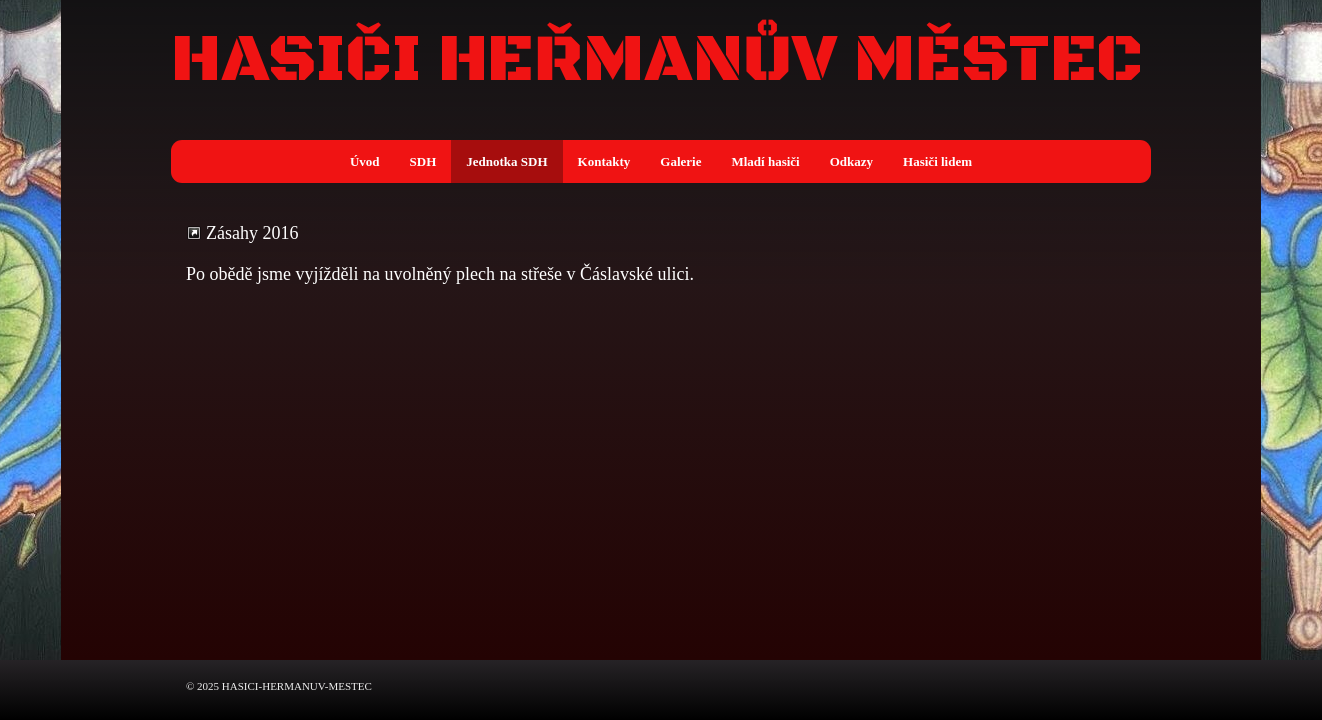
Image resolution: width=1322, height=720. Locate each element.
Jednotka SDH (506, 161)
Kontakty (604, 161)
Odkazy (851, 161)
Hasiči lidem (937, 161)
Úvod (365, 161)
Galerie (680, 161)
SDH (423, 161)
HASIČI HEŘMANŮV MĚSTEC (657, 61)
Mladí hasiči (765, 161)
